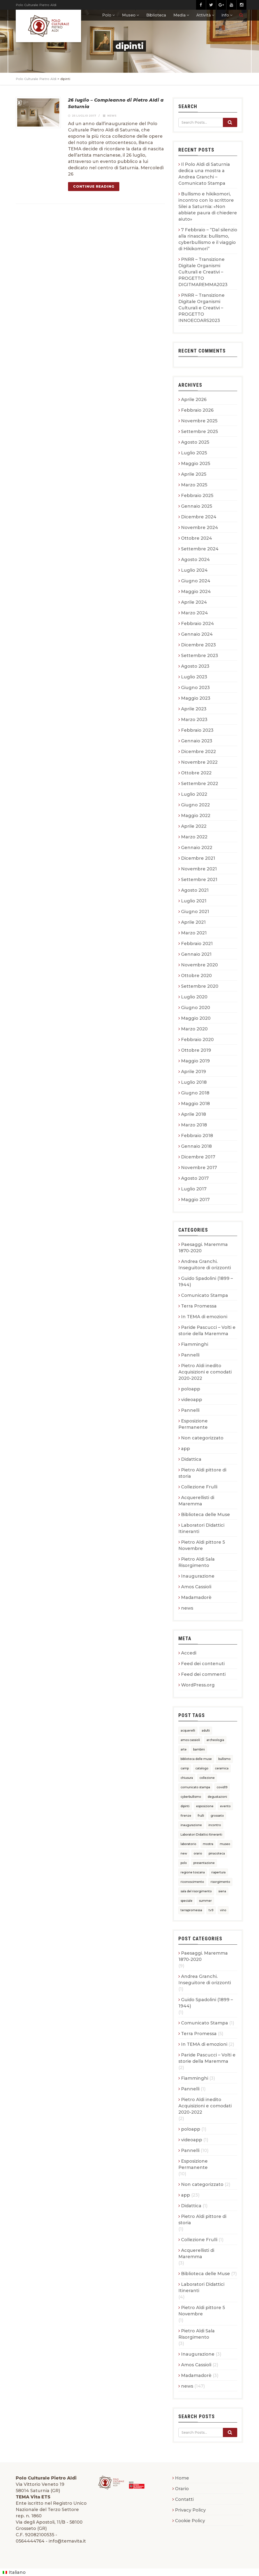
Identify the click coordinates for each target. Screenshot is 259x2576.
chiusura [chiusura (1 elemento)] (187, 1778)
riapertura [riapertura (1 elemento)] (218, 1872)
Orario (182, 2488)
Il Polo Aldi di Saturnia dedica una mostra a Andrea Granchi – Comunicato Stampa (204, 174)
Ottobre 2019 (196, 1050)
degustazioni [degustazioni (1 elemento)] (217, 1796)
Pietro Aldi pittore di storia (202, 1473)
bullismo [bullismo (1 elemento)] (224, 1759)
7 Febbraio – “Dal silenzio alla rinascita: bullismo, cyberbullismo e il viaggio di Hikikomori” (207, 239)
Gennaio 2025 (196, 506)
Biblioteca (156, 15)
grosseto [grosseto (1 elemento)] (217, 1815)
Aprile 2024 (194, 602)
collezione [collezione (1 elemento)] (207, 1778)
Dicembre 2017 (198, 1157)
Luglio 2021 (193, 901)
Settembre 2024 (200, 549)
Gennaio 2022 (196, 847)
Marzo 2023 (194, 719)
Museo (129, 15)
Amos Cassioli (196, 1586)
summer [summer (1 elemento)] (205, 1900)
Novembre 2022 (199, 762)
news (111, 115)
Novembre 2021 (199, 869)
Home (182, 2478)
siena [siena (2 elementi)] (222, 1891)
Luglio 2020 (194, 997)
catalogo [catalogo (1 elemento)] (201, 1768)
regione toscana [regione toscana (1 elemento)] (193, 1872)
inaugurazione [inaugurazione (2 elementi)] (191, 1825)
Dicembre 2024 (198, 517)
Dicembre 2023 (198, 645)
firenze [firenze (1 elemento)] (186, 1815)
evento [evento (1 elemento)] (225, 1806)
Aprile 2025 (193, 474)
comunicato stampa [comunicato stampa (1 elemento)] (195, 1787)
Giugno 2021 (195, 911)
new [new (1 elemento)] (184, 1853)
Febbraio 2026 (197, 410)
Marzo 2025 (194, 485)
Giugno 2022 (195, 805)
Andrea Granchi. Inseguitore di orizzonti (204, 1264)
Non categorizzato (202, 1438)
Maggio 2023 (195, 698)
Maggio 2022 (195, 815)
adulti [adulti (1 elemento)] (206, 1730)
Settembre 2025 (199, 431)
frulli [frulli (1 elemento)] (201, 1815)
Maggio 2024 (196, 591)
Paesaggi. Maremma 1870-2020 (203, 1247)
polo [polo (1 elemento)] (184, 1863)
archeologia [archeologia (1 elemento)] (215, 1740)
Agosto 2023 (195, 666)
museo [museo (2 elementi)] (225, 1844)
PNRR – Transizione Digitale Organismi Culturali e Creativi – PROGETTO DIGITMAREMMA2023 (203, 272)
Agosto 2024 (195, 559)
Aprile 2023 (193, 709)
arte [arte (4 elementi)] (184, 1749)
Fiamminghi (194, 1344)
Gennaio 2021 (196, 954)
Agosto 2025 (195, 442)
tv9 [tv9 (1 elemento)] (211, 1910)
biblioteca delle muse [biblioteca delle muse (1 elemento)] (196, 1759)
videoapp (191, 1399)
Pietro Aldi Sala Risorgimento (196, 1562)
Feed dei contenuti (203, 1663)
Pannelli (190, 1355)
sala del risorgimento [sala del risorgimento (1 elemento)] (196, 1891)
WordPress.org (198, 1685)
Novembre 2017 (199, 1167)
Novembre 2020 (199, 965)
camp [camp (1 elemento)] (185, 1768)
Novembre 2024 (199, 527)
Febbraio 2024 (197, 623)
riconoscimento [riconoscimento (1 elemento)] (192, 1882)
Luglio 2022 (194, 794)
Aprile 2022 (193, 826)
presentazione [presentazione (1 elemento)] (204, 1863)
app (185, 1448)
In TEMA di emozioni (204, 1316)
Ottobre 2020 (196, 975)
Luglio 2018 (194, 1082)
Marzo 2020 (194, 1029)
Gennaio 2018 (196, 1146)
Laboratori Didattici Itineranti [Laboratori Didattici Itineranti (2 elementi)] (201, 1834)
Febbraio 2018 (197, 1135)
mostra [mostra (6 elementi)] (208, 1844)
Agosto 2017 (195, 1178)
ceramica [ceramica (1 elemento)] (222, 1768)
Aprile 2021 (193, 922)
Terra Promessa (199, 1306)
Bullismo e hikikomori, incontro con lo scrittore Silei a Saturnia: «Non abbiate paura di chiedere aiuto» (207, 206)
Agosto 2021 (195, 890)
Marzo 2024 (194, 613)
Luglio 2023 (194, 677)
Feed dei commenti (203, 1674)
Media (179, 15)
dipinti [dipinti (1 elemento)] (185, 1806)
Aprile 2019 (193, 1071)
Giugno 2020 (195, 1007)
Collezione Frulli (199, 1487)
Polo (106, 15)
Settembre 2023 (199, 655)
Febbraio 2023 (197, 730)
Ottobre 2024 (196, 538)
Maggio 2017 (195, 1199)
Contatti (184, 2499)
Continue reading (93, 186)
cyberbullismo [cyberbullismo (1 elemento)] (191, 1796)
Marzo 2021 (194, 933)
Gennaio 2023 (196, 741)
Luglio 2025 (194, 453)
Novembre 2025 (199, 421)
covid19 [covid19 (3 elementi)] (222, 1787)
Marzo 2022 (194, 837)
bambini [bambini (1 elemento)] (199, 1749)
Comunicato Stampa (204, 1295)
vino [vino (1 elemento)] (223, 1910)
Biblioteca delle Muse (205, 1514)
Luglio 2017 (193, 1189)
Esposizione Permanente (193, 1424)
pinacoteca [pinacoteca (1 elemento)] (217, 1853)
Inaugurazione (197, 1576)
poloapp (190, 1389)
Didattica (191, 1459)
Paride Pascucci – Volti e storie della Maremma (207, 1330)
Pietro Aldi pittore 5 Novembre (201, 1545)
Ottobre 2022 (196, 773)
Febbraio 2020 (197, 1039)
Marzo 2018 (194, 1125)
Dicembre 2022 (198, 751)
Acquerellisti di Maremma (196, 1501)
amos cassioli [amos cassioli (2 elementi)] (190, 1740)
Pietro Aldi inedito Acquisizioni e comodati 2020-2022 (205, 1372)
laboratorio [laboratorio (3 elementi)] (188, 1844)
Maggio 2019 (195, 1061)
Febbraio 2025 (197, 495)
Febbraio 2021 (197, 943)
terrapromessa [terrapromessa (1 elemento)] (191, 1910)
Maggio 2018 (195, 1103)
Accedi (188, 1653)
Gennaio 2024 (197, 634)
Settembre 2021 (199, 879)
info (225, 15)
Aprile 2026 (193, 399)
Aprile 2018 (193, 1114)
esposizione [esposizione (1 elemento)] (204, 1806)
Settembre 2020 (199, 986)
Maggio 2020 (196, 1018)
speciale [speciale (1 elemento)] (186, 1900)
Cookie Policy (190, 2520)
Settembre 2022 (199, 783)
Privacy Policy (190, 2510)
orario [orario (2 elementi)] (198, 1853)
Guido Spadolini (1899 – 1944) (205, 1281)
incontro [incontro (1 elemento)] (214, 1825)
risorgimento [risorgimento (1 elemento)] (220, 1882)
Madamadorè (196, 1597)
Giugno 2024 (195, 581)
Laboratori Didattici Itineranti (201, 1528)
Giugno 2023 (195, 687)
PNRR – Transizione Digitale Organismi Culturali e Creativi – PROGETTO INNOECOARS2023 (201, 308)
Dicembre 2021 (198, 858)
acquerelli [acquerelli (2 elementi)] (188, 1730)
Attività (203, 15)
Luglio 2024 (194, 570)
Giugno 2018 (195, 1093)
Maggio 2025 (195, 463)
